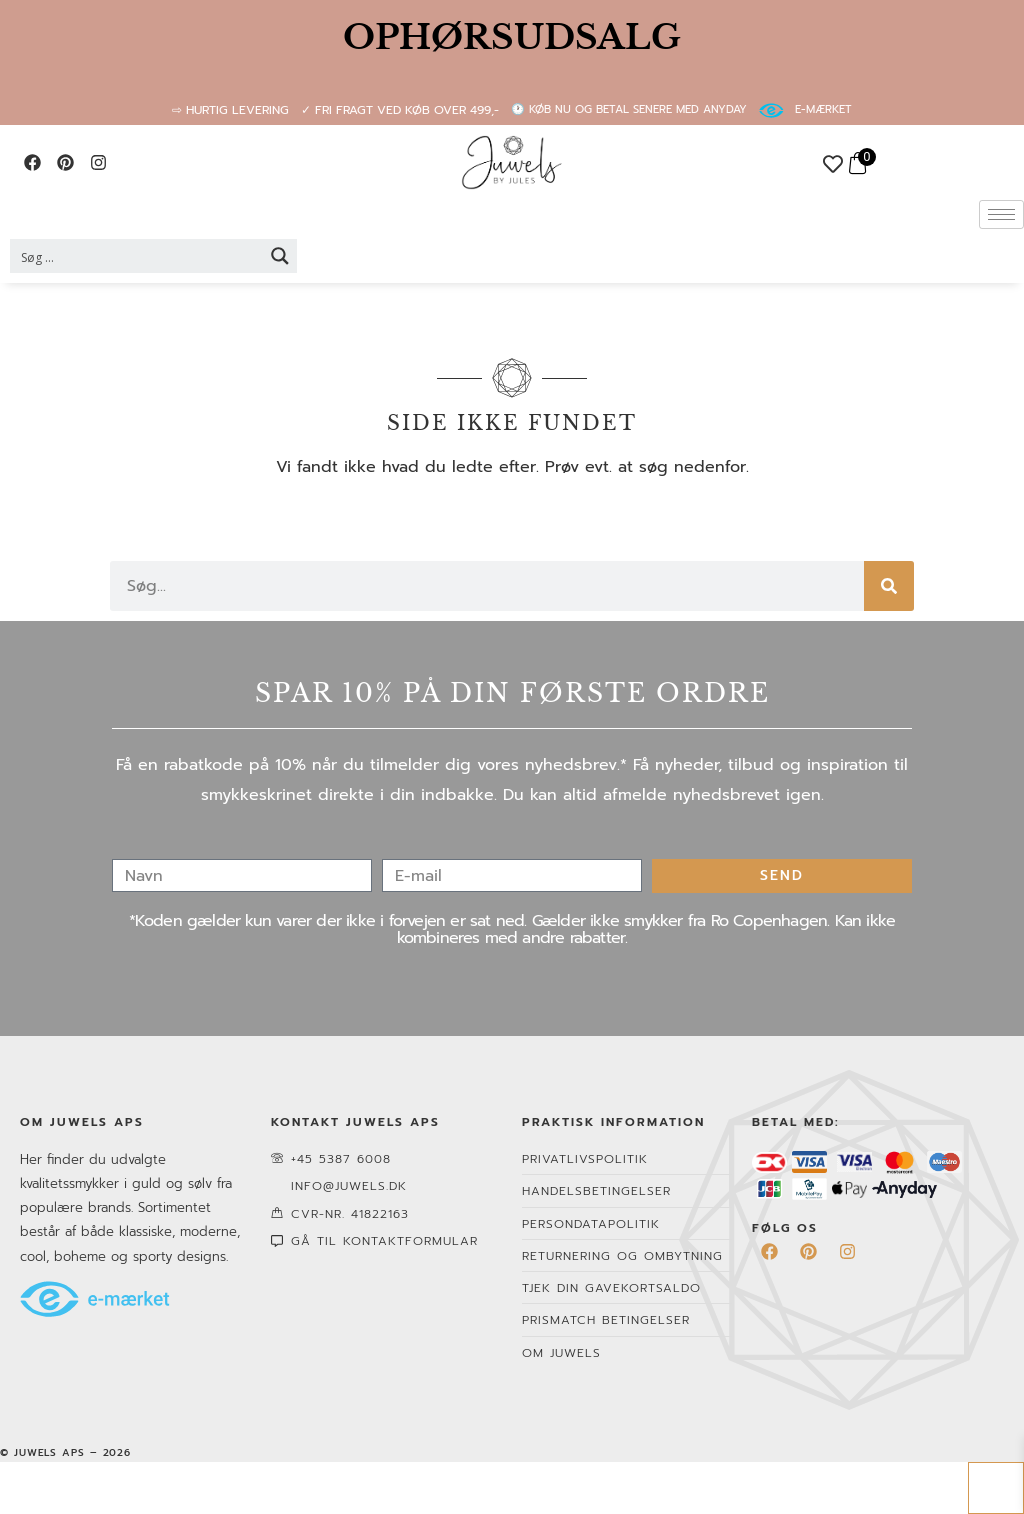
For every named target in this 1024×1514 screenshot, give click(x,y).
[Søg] (889, 586)
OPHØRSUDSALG (512, 37)
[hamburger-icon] (1001, 214)
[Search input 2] (137, 256)
